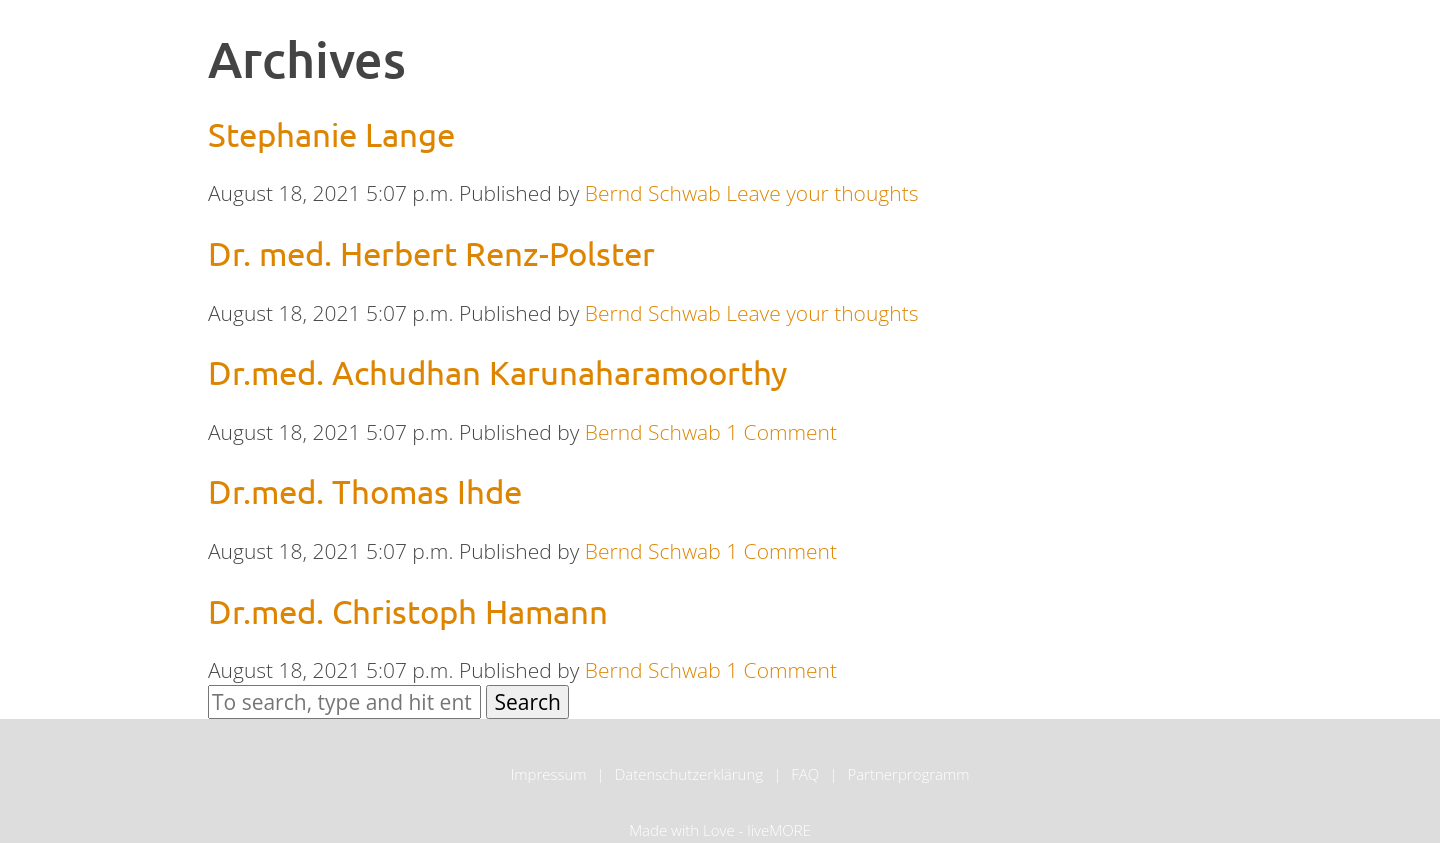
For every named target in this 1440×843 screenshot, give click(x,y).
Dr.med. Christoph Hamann (408, 611)
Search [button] (527, 702)
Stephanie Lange (331, 134)
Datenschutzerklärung (689, 774)
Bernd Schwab (653, 193)
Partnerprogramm (908, 774)
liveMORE (779, 830)
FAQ (805, 774)
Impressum (548, 774)
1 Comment (781, 432)
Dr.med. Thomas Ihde (365, 491)
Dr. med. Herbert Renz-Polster (431, 253)
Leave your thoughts (822, 193)
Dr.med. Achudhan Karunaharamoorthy (497, 372)
